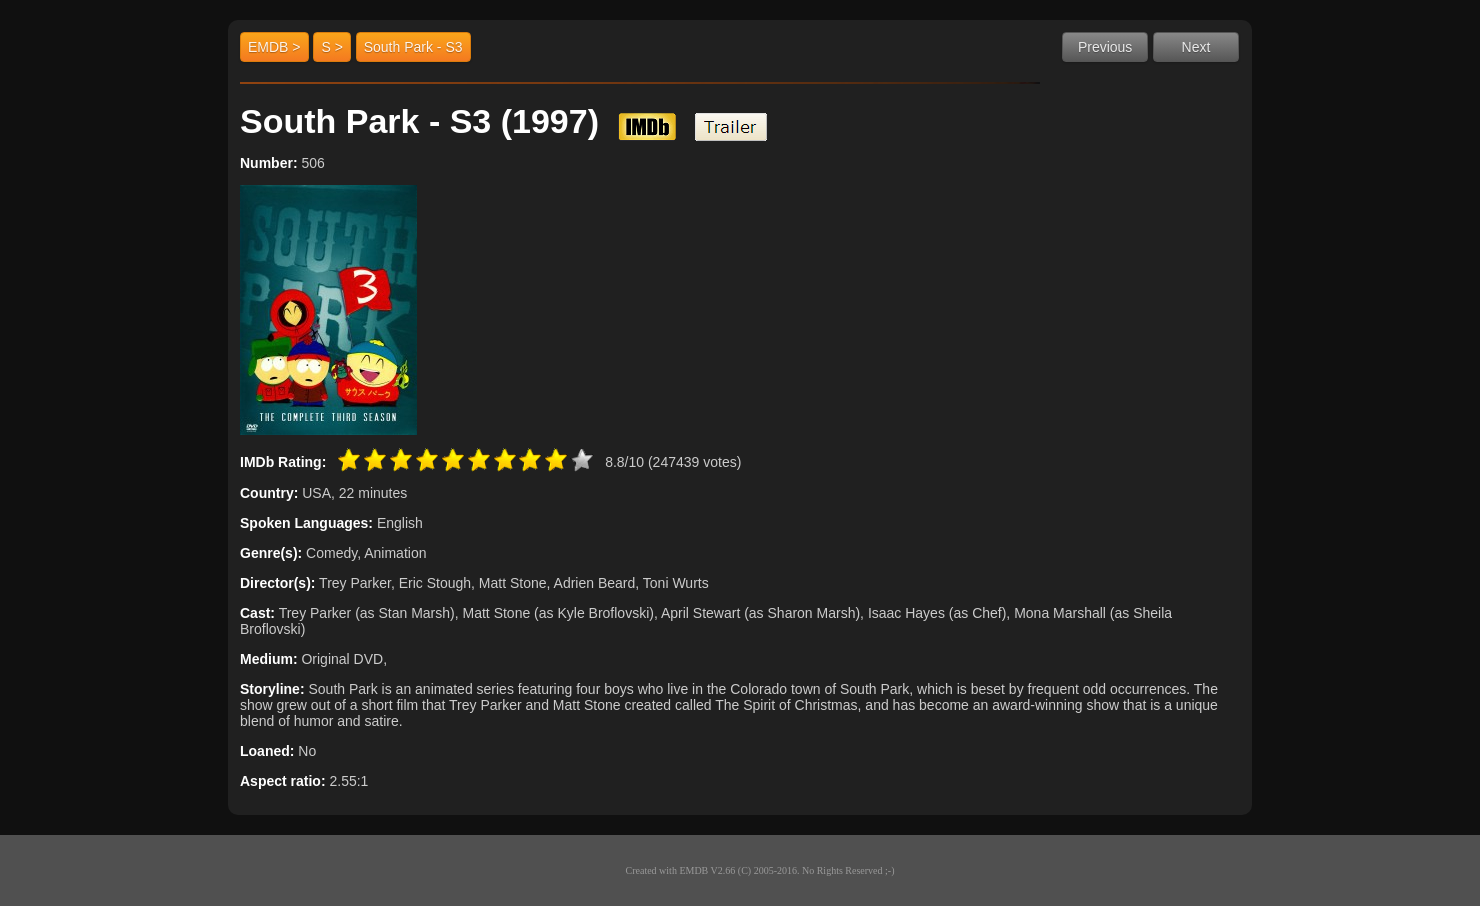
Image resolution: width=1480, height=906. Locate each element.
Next (1196, 47)
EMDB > (274, 47)
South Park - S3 (413, 47)
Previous (1105, 47)
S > (331, 47)
